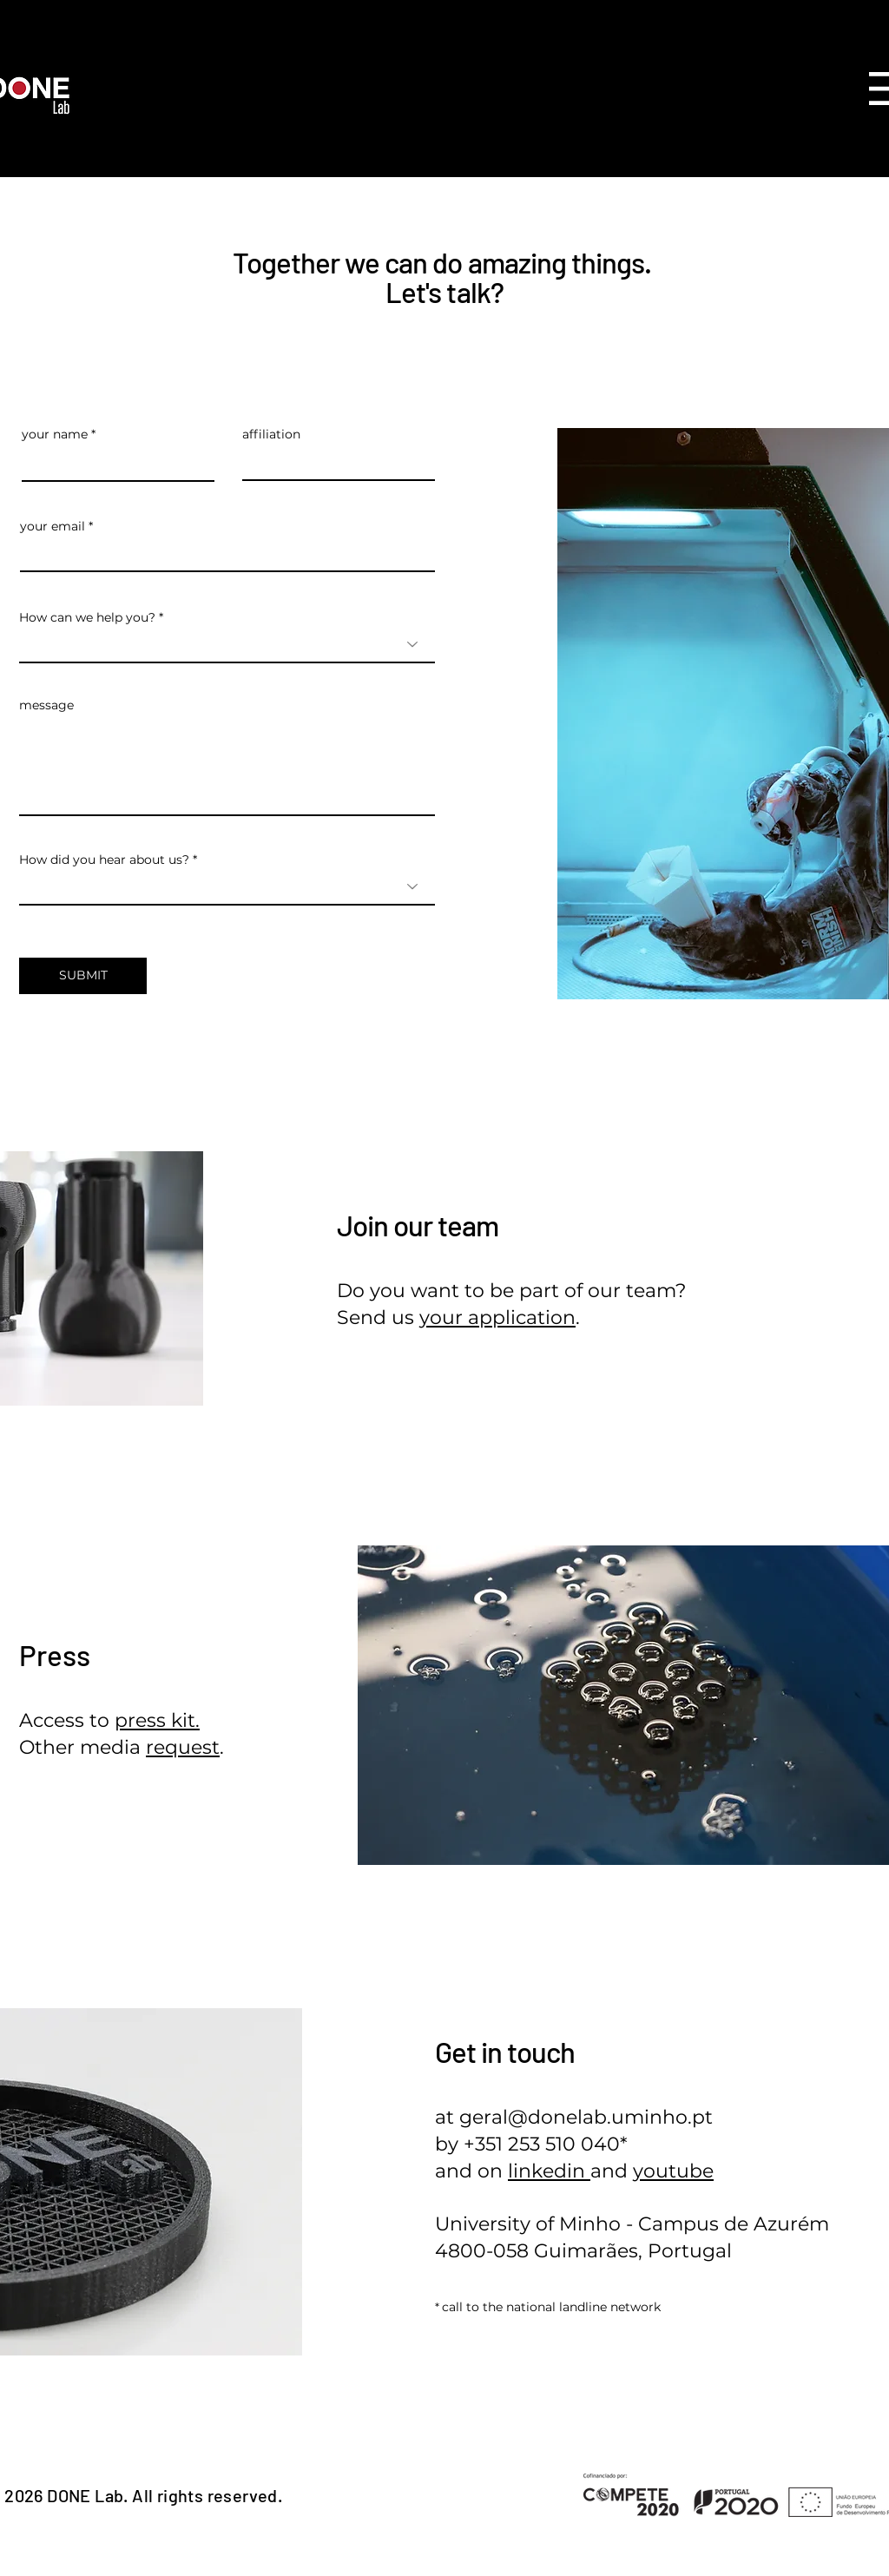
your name (55, 434)
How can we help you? (87, 617)
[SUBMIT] (83, 976)
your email (52, 526)
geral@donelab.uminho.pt (586, 2117)
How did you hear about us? (104, 859)
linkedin (549, 2171)
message (46, 705)
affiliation (271, 434)
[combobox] (227, 644)
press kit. (157, 1720)
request (183, 1747)
